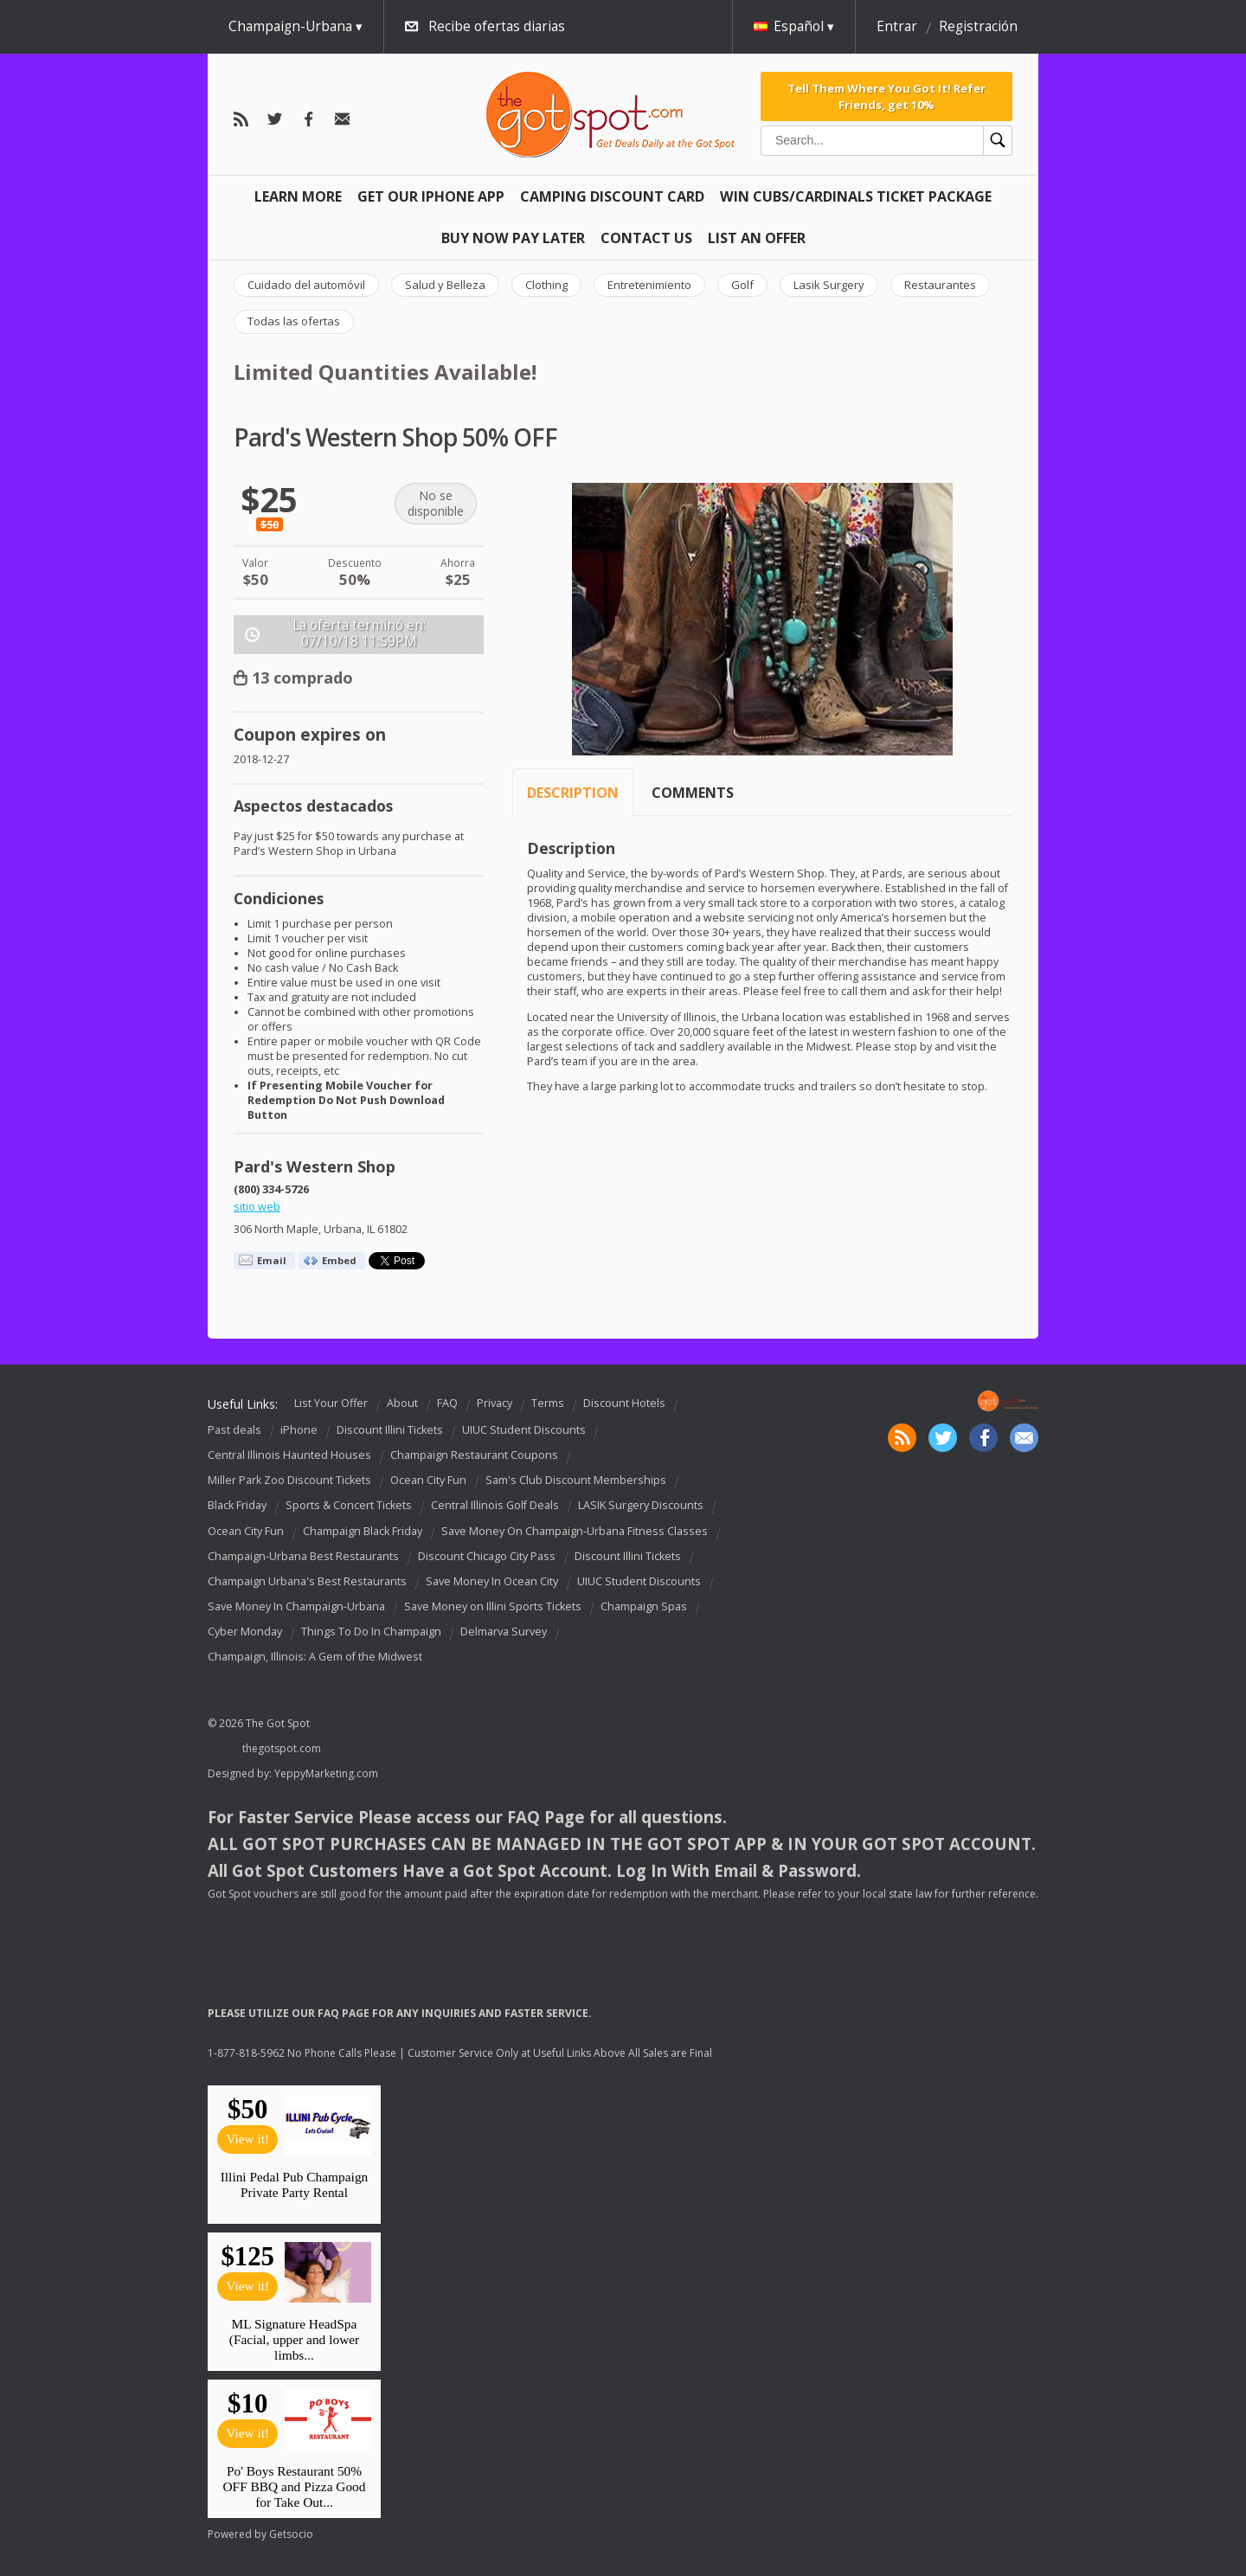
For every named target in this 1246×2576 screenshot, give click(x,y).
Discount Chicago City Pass (487, 1556)
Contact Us (646, 237)
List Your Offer (331, 1404)
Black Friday (237, 1506)
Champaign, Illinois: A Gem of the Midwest (315, 1656)
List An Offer (757, 237)
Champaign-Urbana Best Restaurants (303, 1556)
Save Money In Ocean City (492, 1581)
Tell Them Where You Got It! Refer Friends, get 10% (886, 96)
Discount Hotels (624, 1404)
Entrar (897, 26)
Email (271, 1260)
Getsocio (291, 2534)
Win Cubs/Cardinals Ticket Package (856, 196)
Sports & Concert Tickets (349, 1506)
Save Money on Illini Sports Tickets (492, 1606)
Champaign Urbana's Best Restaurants (307, 1581)
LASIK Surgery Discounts (640, 1506)
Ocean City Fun (428, 1480)
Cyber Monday (245, 1631)
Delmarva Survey (503, 1631)
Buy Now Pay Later (513, 237)
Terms (547, 1404)
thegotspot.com (281, 1748)
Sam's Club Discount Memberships (575, 1480)
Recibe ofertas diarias (496, 26)
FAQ (447, 1404)
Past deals (234, 1430)
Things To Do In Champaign (371, 1631)
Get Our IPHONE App (430, 196)
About (402, 1404)
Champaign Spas (644, 1606)
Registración (978, 26)
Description (573, 792)
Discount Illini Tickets (390, 1430)
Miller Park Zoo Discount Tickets (289, 1480)
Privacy (494, 1404)
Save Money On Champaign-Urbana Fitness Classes (574, 1531)
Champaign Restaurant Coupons (474, 1455)
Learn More (298, 196)
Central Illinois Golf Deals (495, 1506)
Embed (339, 1260)
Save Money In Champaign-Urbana (296, 1606)
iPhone (299, 1430)
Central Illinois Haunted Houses (289, 1455)
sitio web (257, 1206)
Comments (693, 792)
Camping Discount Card (612, 196)
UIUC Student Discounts (524, 1430)
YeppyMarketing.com (326, 1773)
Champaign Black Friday (362, 1531)
